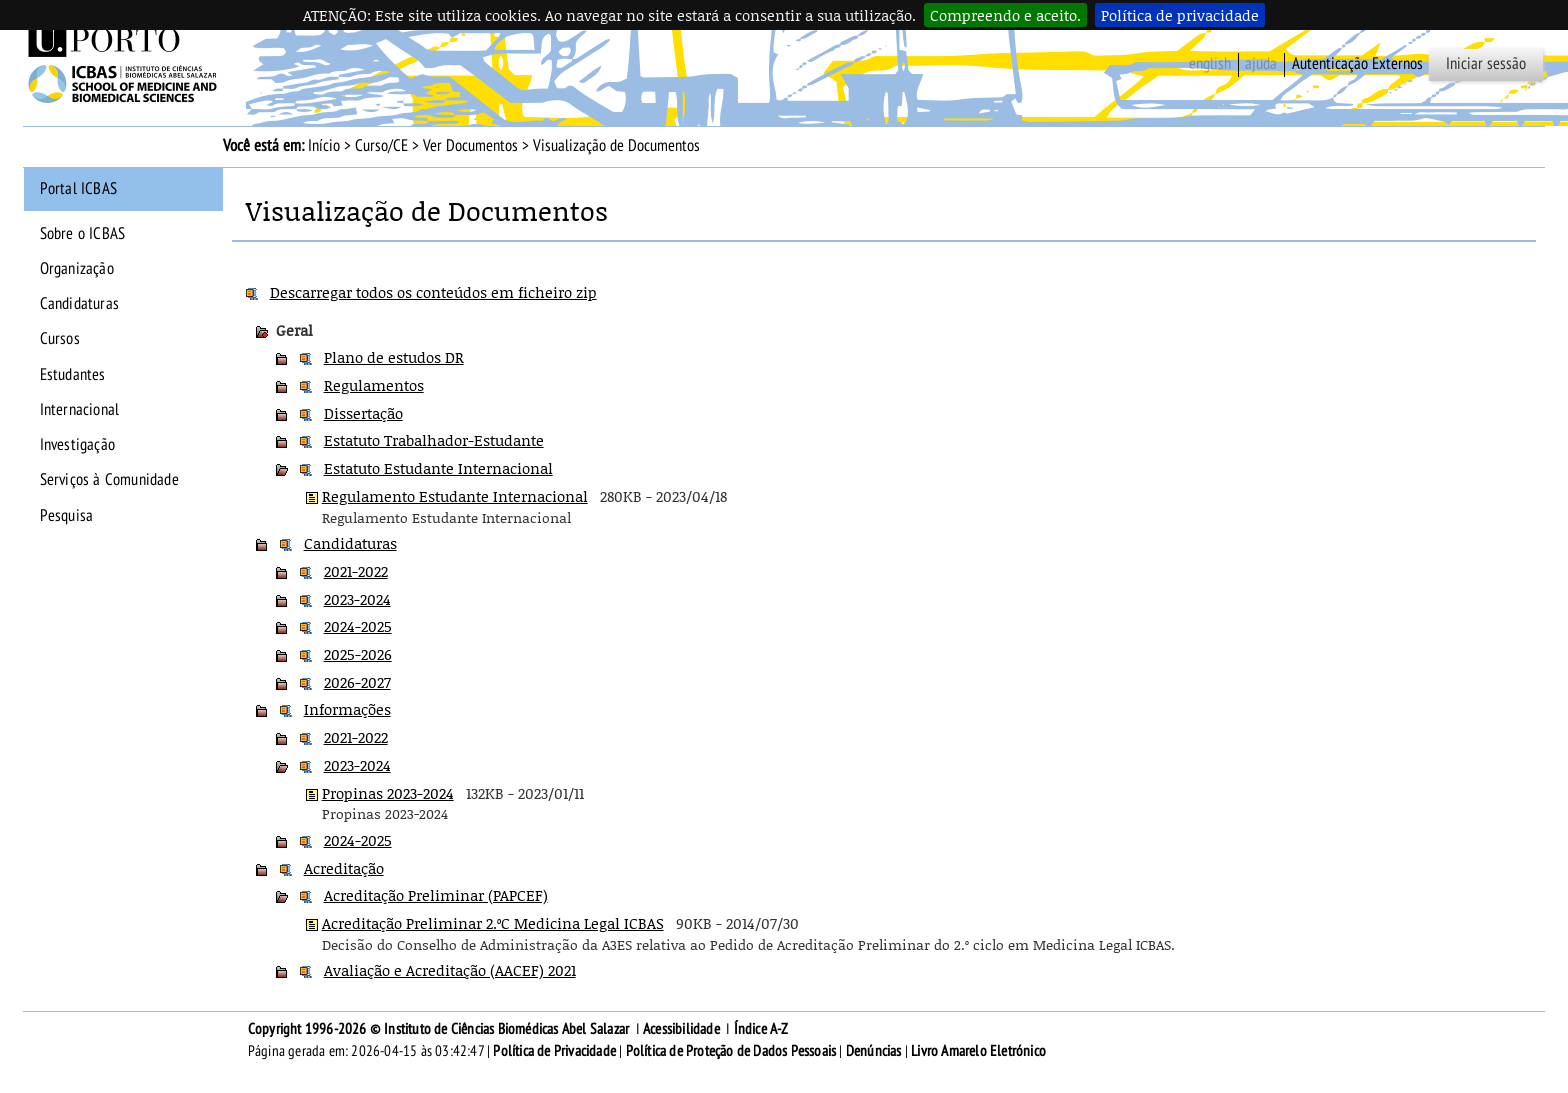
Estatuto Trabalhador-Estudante (434, 440)
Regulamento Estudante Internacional (455, 496)
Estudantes (73, 375)
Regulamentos (374, 385)
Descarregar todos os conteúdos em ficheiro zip (433, 292)
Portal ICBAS (78, 189)
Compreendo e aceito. (1005, 15)
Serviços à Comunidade (109, 480)
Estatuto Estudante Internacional (438, 468)
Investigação (77, 445)
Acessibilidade (681, 1029)
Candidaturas (79, 304)
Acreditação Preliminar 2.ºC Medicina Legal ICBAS (493, 923)
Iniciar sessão (1486, 64)
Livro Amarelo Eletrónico (978, 1051)
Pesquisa (67, 516)
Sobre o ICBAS (83, 234)
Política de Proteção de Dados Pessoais (731, 1051)
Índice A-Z (761, 1029)
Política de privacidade (1180, 15)
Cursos (60, 339)
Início (324, 146)
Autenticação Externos (1357, 64)
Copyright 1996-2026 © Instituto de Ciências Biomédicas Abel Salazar (440, 1029)
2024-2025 (358, 626)
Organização (77, 269)
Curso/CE (381, 146)
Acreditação (344, 868)
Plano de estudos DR (394, 357)
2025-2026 (358, 654)
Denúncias (874, 1051)
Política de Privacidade (554, 1051)
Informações (347, 709)
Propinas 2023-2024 (388, 793)
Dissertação (363, 413)
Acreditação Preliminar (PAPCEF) (436, 895)
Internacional (80, 410)
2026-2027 (357, 682)
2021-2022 (356, 571)
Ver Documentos (470, 146)
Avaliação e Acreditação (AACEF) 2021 (450, 970)
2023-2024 (357, 599)
